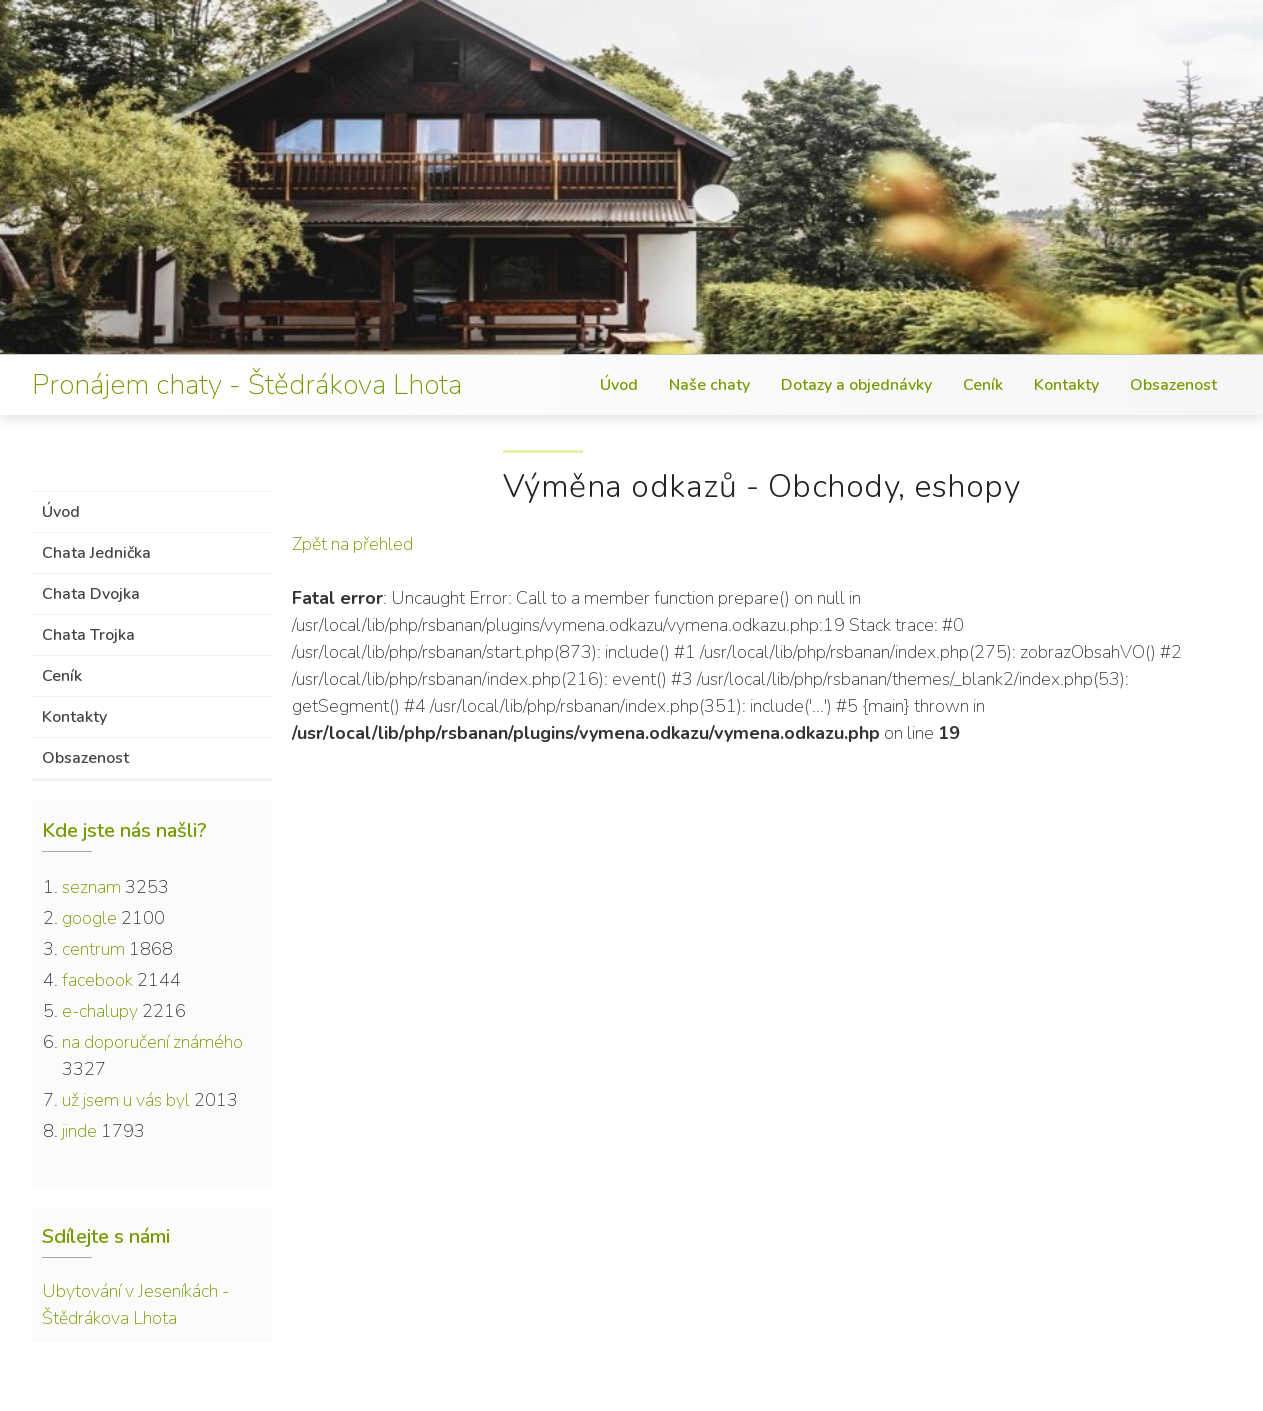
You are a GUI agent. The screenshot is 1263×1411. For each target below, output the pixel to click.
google (89, 918)
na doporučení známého (152, 1042)
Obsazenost (1173, 385)
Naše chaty (709, 385)
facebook (97, 980)
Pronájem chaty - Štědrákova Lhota (247, 385)
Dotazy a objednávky (856, 385)
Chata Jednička (96, 553)
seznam (91, 887)
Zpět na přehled (352, 544)
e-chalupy (100, 1011)
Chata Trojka (88, 635)
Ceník (983, 385)
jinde (79, 1131)
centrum (93, 949)
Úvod (619, 385)
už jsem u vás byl (126, 1100)
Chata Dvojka (91, 594)
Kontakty (1066, 385)
